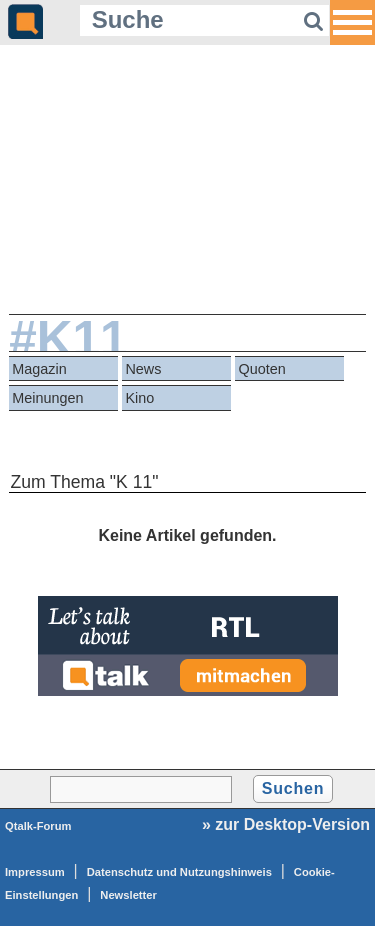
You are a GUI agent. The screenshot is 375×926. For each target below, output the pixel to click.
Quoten (262, 369)
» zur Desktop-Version (286, 824)
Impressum (35, 872)
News (143, 369)
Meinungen (47, 398)
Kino (139, 398)
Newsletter (128, 895)
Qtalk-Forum (38, 826)
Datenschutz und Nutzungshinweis (179, 872)
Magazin (39, 369)
